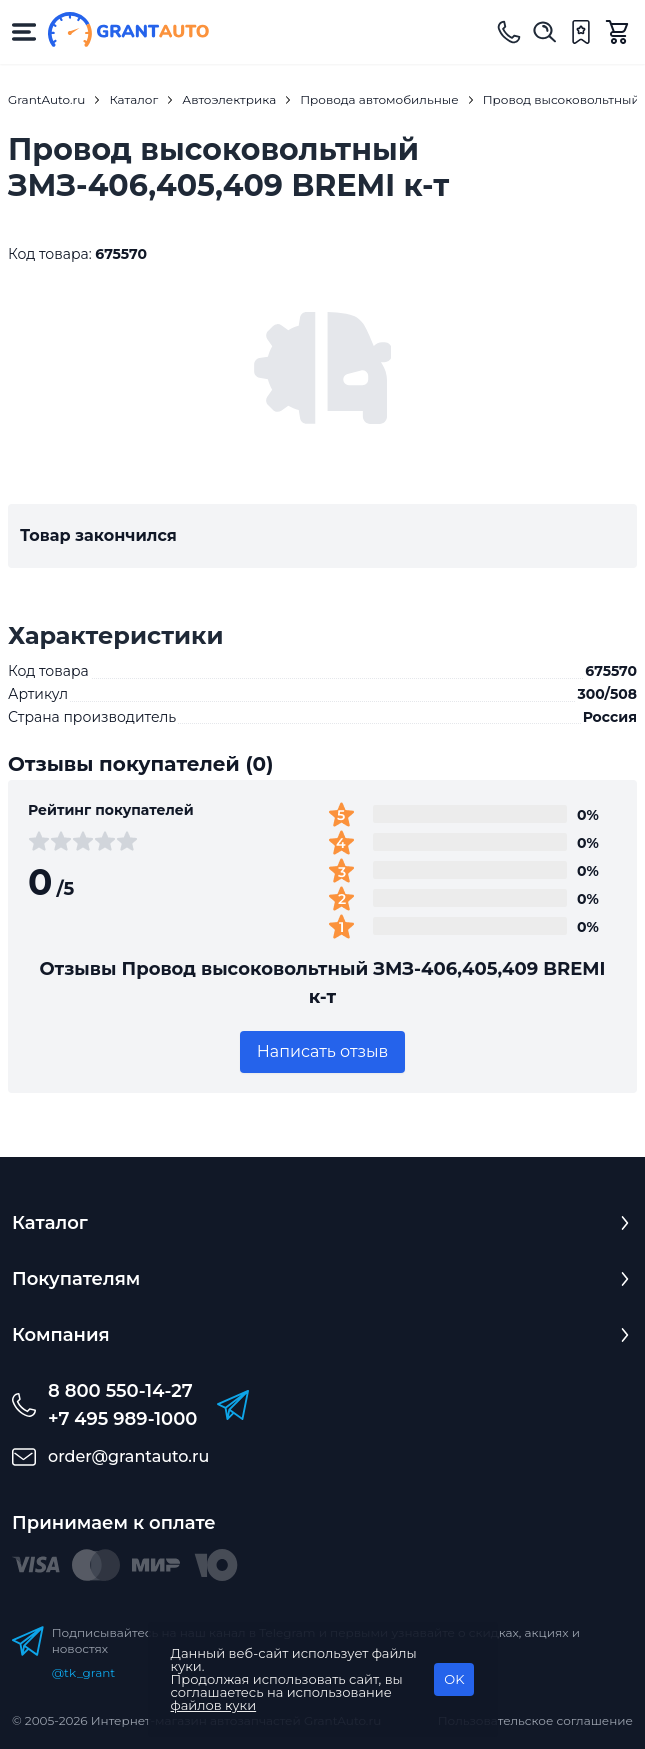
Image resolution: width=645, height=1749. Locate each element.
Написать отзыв (323, 1051)
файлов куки (214, 1705)
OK (454, 1679)
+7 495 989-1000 (122, 1419)
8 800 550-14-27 (120, 1391)
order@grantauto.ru (128, 1456)
